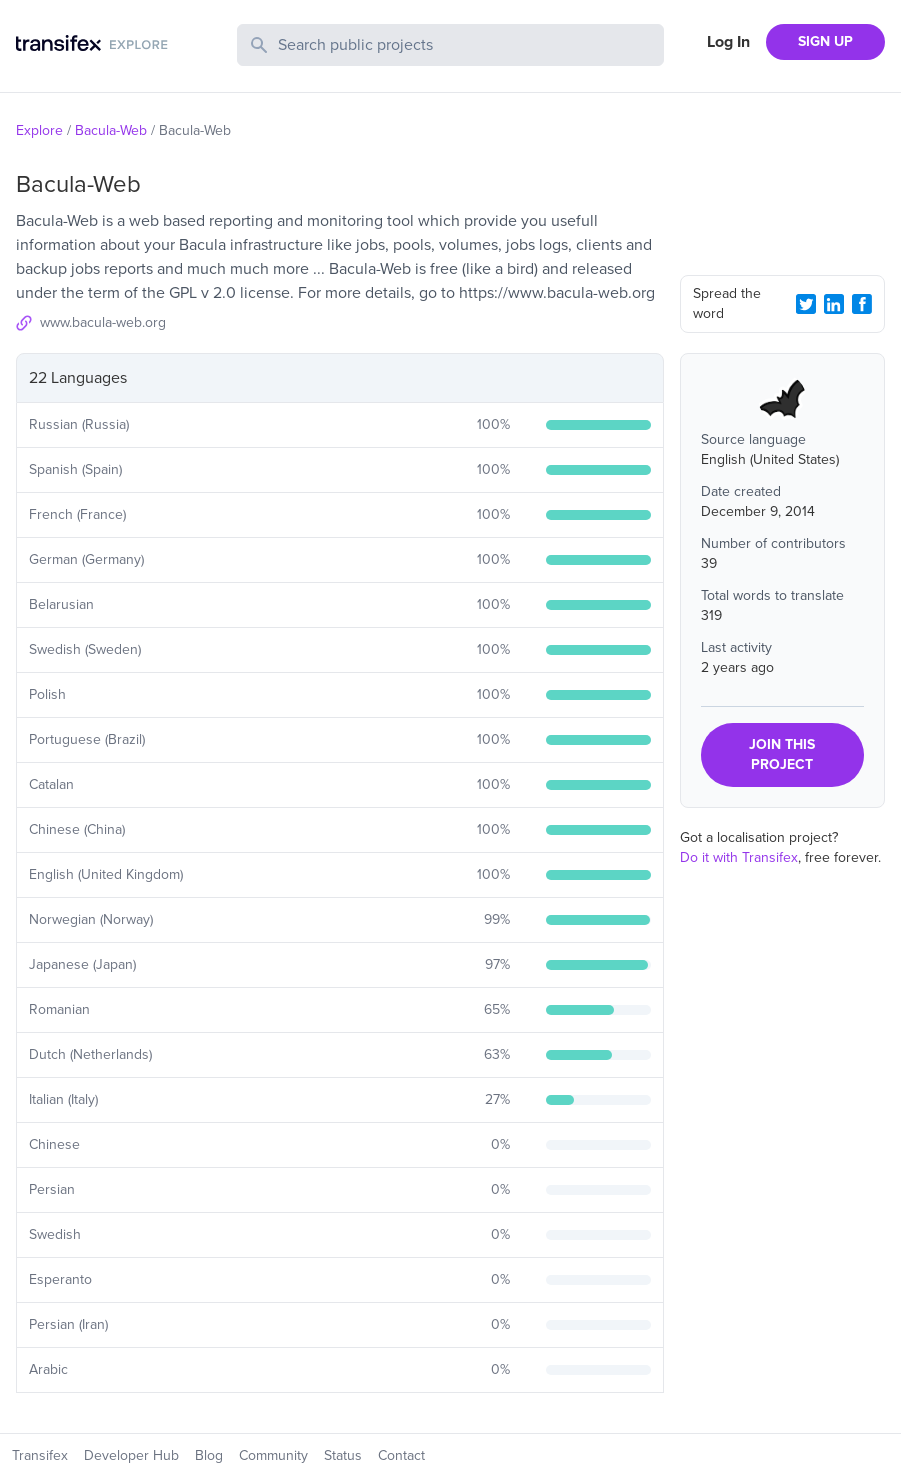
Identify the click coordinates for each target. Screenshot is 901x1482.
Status (343, 1455)
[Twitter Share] (806, 304)
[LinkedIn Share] (834, 304)
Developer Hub (131, 1455)
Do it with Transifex (739, 857)
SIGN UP (825, 41)
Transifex (40, 1455)
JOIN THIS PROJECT (782, 754)
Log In (728, 42)
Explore (39, 130)
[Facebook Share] (862, 304)
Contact (401, 1455)
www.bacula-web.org (103, 322)
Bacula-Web (111, 130)
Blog (209, 1455)
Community (273, 1455)
